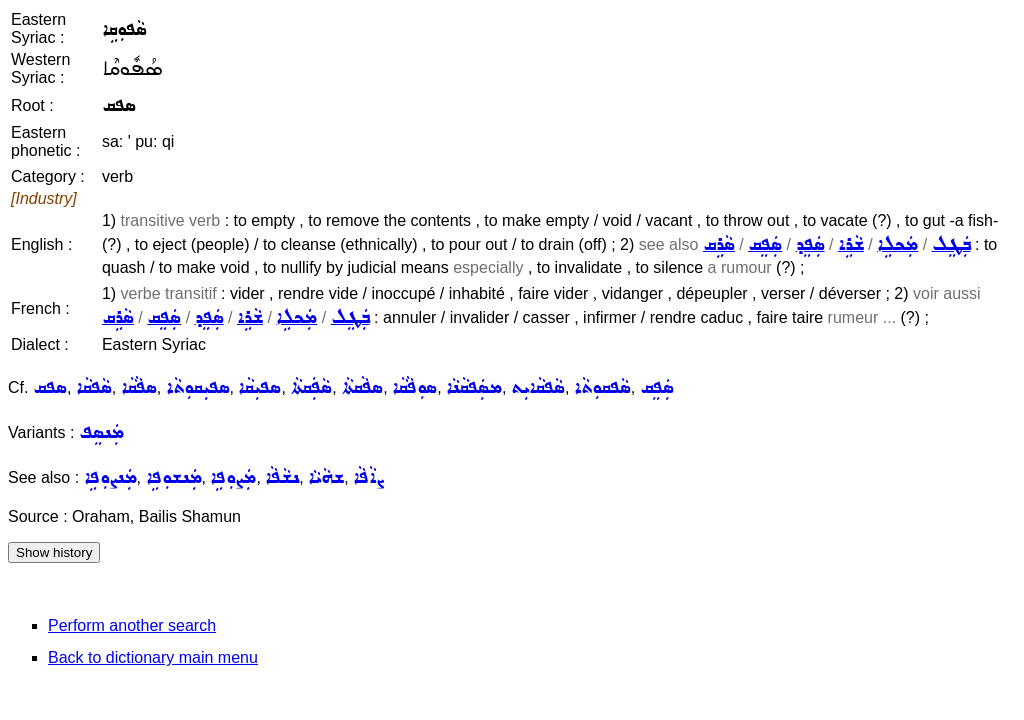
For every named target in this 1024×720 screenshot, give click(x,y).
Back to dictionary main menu (153, 657)
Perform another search (132, 625)
